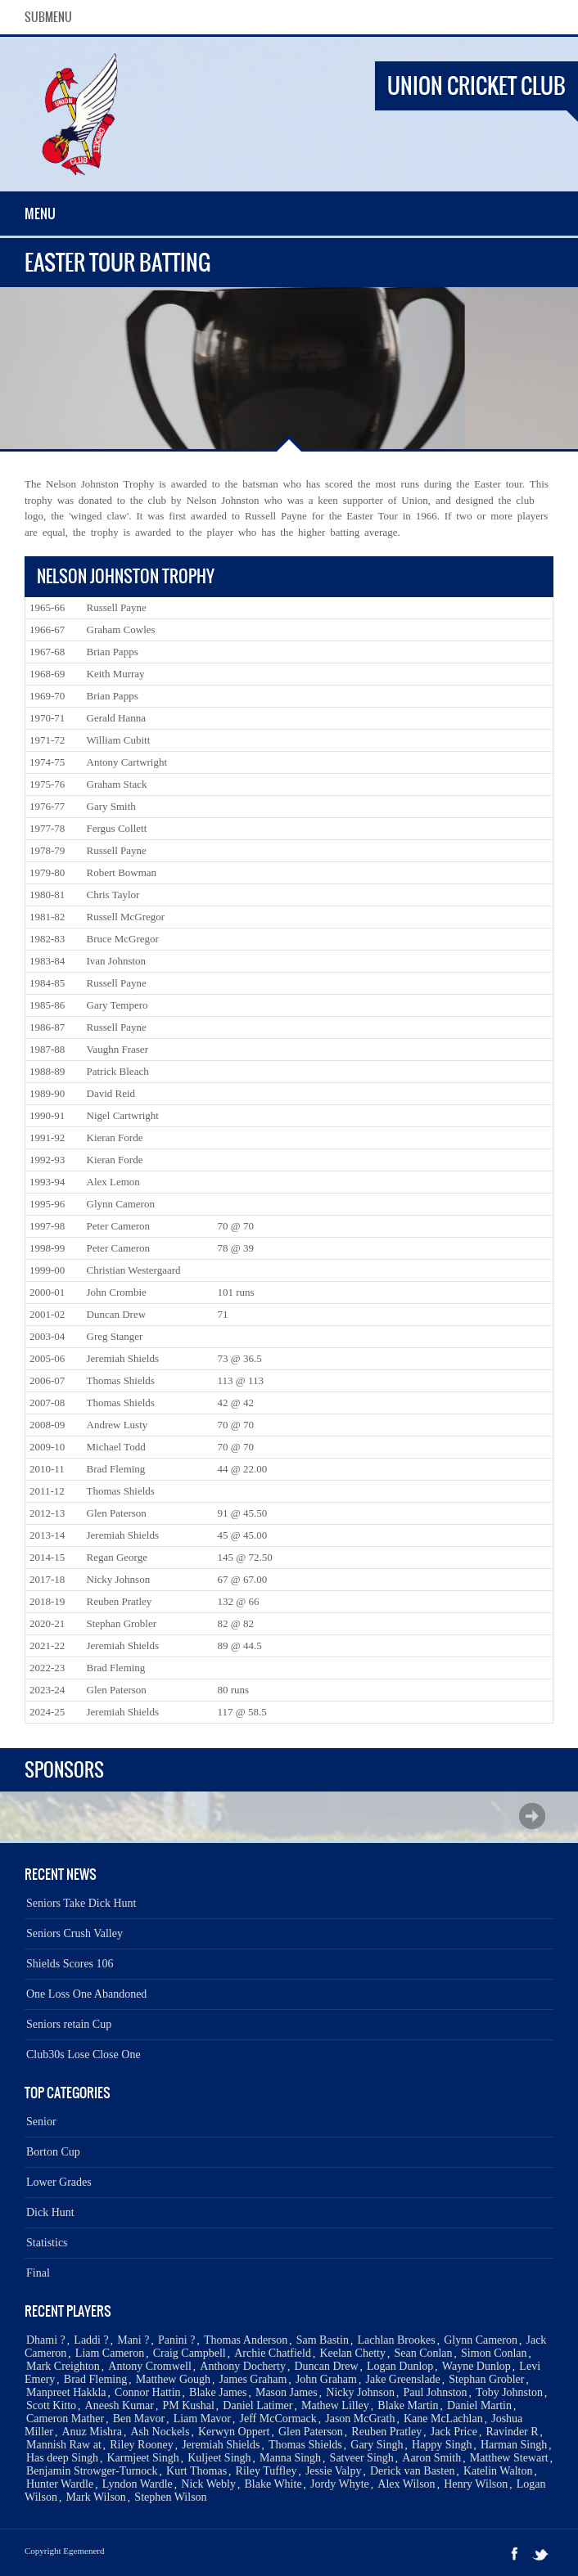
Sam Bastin (322, 2340)
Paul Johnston (435, 2392)
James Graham (253, 2379)
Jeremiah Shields (221, 2445)
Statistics (47, 2243)
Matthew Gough (173, 2379)
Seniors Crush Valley (74, 1933)
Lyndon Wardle (137, 2484)
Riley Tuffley (266, 2471)
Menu (40, 213)
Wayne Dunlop (476, 2366)
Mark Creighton (63, 2366)
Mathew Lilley (335, 2405)
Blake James (217, 2392)
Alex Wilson (406, 2484)
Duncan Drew (326, 2366)
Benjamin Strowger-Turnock (92, 2471)
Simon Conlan (494, 2353)
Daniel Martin (479, 2405)
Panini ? (177, 2340)
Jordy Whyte (339, 2484)
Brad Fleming (95, 2379)
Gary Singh (376, 2445)
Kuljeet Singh (219, 2458)
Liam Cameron (109, 2353)
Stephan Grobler (486, 2379)
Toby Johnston (509, 2392)
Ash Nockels (160, 2431)
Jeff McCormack (278, 2418)
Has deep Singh (62, 2458)
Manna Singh (290, 2458)
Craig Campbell (189, 2353)
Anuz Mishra (92, 2431)
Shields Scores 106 (70, 1964)
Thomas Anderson (245, 2340)
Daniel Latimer (257, 2405)
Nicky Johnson (360, 2392)
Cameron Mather (65, 2418)
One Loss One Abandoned (86, 1994)
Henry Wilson (476, 2484)
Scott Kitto (51, 2405)
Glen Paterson (310, 2431)
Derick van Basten (412, 2471)
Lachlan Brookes (396, 2340)
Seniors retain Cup (68, 2024)
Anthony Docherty (243, 2366)
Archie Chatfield (272, 2353)
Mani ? (133, 2340)
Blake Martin (407, 2405)
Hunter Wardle (59, 2484)
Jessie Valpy (333, 2471)
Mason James (286, 2392)
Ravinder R (511, 2431)
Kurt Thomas (196, 2471)
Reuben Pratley (386, 2431)
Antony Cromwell (150, 2366)
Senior (41, 2121)
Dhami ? (45, 2340)
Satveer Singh (362, 2458)
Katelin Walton (498, 2471)
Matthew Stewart (509, 2458)
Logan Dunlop (400, 2366)
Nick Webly (208, 2484)
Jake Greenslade (402, 2379)
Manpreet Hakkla (66, 2392)
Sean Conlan (423, 2353)
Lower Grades (59, 2182)
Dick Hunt (50, 2212)
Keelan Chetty (352, 2353)
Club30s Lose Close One (83, 2054)
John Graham (326, 2379)
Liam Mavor (202, 2418)
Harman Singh (514, 2445)
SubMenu (48, 17)
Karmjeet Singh (142, 2458)
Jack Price (454, 2431)
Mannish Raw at (64, 2445)
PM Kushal (188, 2405)
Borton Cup (53, 2152)
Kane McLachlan (443, 2418)
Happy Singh (442, 2445)
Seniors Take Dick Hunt (81, 1903)
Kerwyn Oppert (233, 2431)
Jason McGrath (360, 2418)
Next (532, 1816)
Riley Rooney (141, 2445)
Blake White (272, 2484)
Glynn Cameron (480, 2340)
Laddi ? (91, 2340)
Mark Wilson (95, 2497)
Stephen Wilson (170, 2497)
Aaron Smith (431, 2458)
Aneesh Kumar (119, 2405)
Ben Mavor (139, 2418)
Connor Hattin (148, 2392)
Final (38, 2273)
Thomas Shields (305, 2445)
